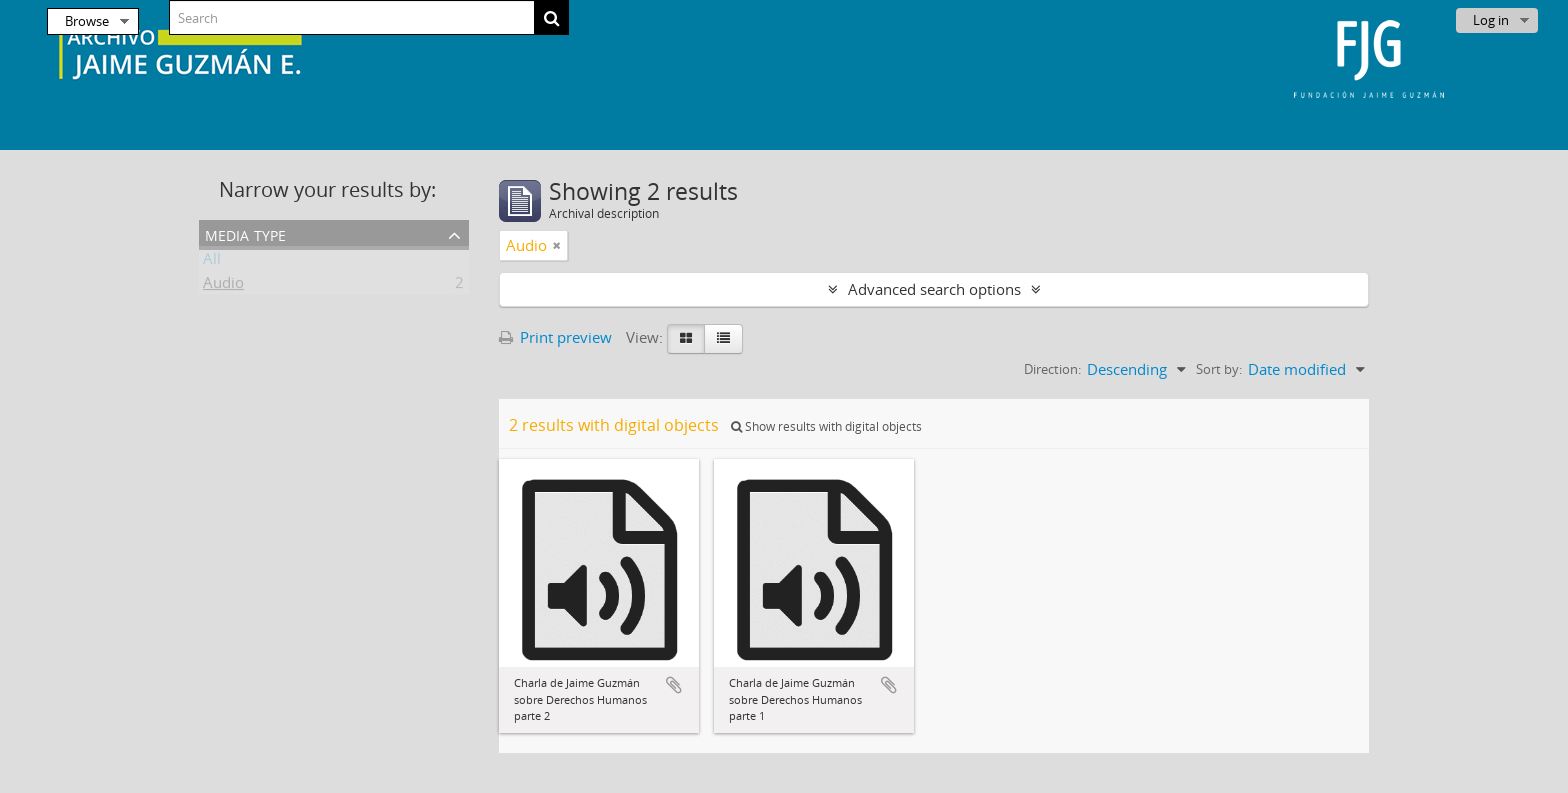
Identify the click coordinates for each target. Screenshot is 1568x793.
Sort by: (1219, 369)
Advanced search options (934, 289)
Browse (87, 21)
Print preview (555, 337)
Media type (245, 233)
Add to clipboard (674, 685)
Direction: (1052, 369)
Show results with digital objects (826, 426)
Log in (1491, 20)
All (212, 262)
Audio (223, 286)
